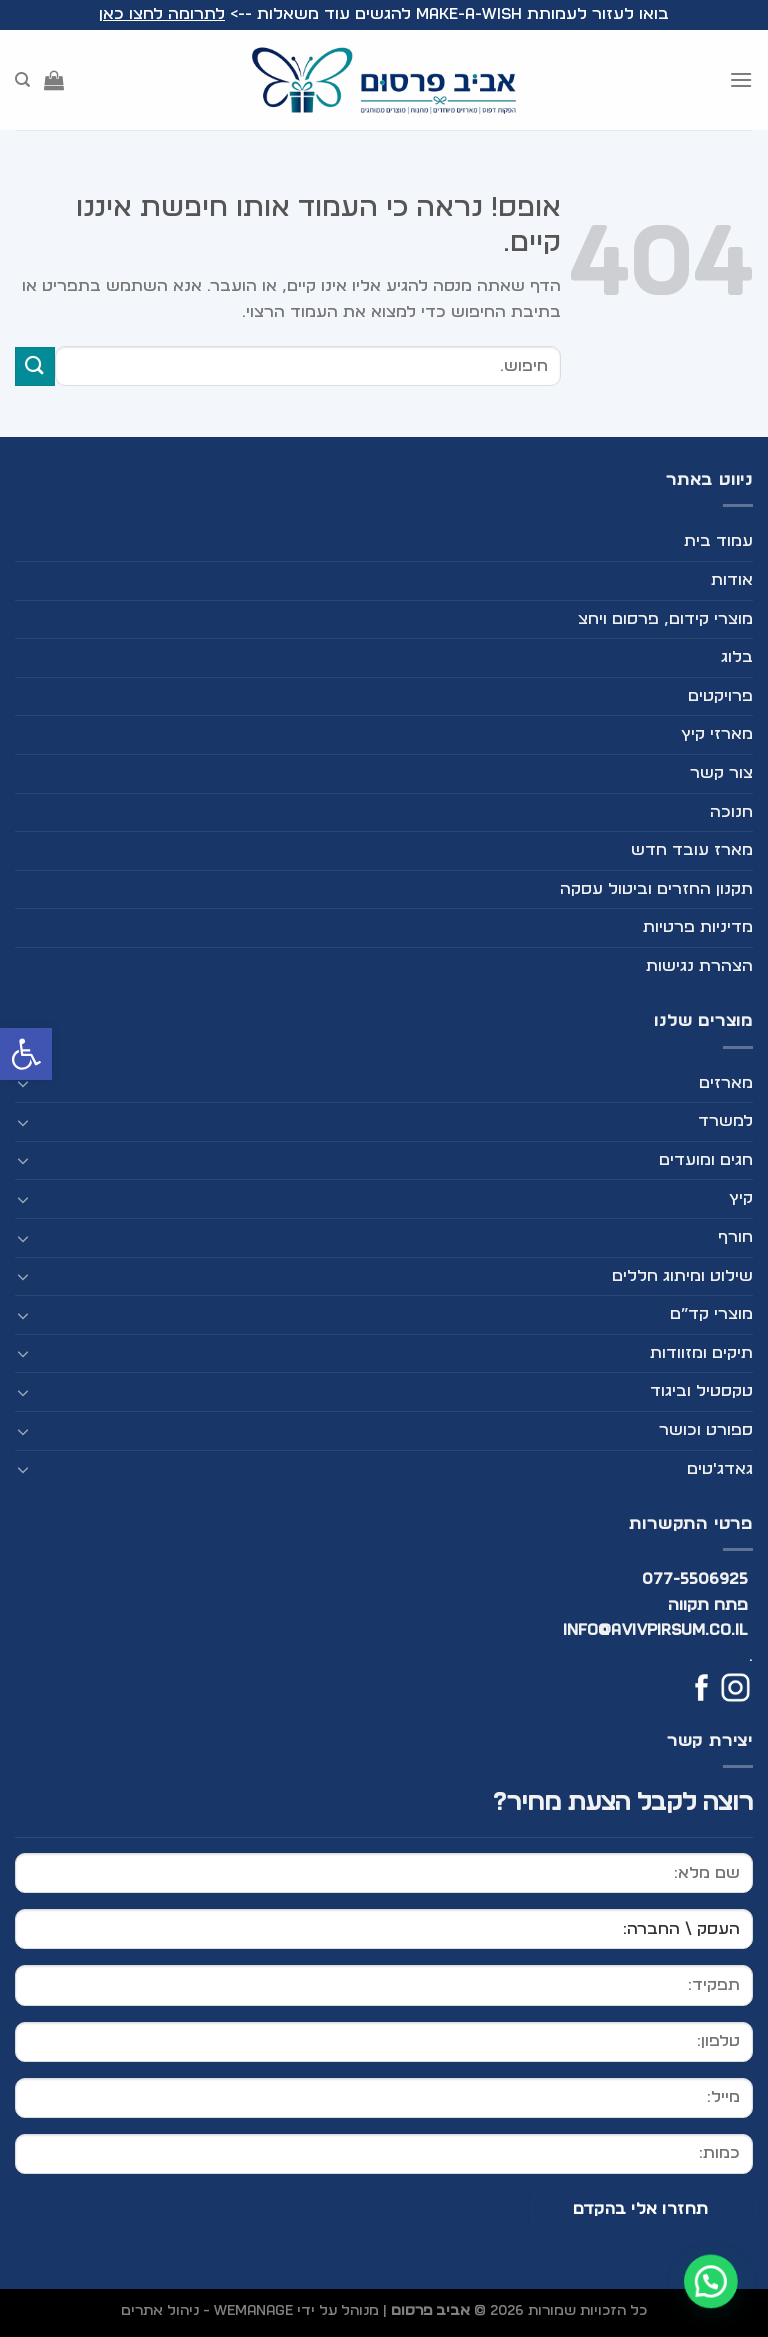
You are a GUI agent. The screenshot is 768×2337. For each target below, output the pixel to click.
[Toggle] (23, 1083)
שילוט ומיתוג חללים (682, 1276)
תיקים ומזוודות (701, 1353)
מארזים (726, 1083)
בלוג (737, 657)
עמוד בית (718, 541)
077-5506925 (695, 1579)
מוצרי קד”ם (711, 1314)
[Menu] (741, 79)
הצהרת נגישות (699, 966)
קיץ (741, 1198)
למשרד (725, 1121)
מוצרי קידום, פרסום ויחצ (665, 619)
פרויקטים (720, 696)
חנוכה (731, 812)
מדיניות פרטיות (698, 927)
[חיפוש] (22, 80)
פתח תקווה (708, 1605)
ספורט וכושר (706, 1430)
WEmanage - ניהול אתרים (207, 2310)
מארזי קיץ (717, 734)
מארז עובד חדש (692, 850)
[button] (26, 1054)
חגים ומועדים (706, 1160)
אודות (732, 580)
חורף (735, 1237)
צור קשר (721, 773)
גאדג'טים (720, 1469)
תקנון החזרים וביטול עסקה (656, 889)
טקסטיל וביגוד (701, 1391)
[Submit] (35, 366)
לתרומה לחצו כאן (162, 14)
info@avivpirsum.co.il (655, 1630)
